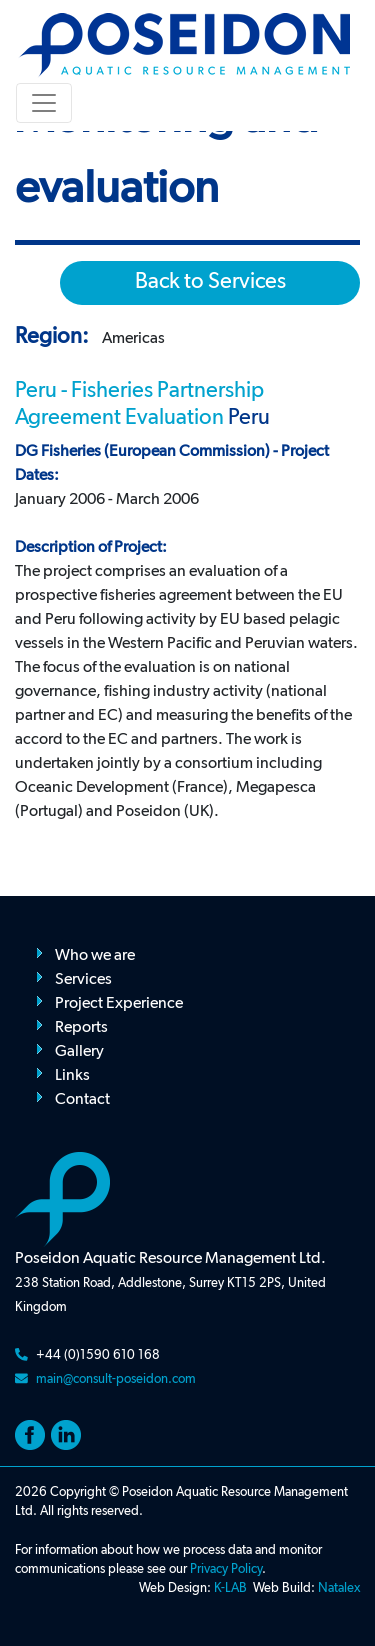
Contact (82, 1100)
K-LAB (230, 1588)
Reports (81, 1028)
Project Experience (119, 1004)
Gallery (79, 1052)
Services (83, 980)
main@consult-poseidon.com (116, 1379)
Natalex (339, 1588)
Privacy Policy (226, 1569)
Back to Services (210, 282)
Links (72, 1076)
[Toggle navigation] (44, 103)
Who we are (95, 956)
